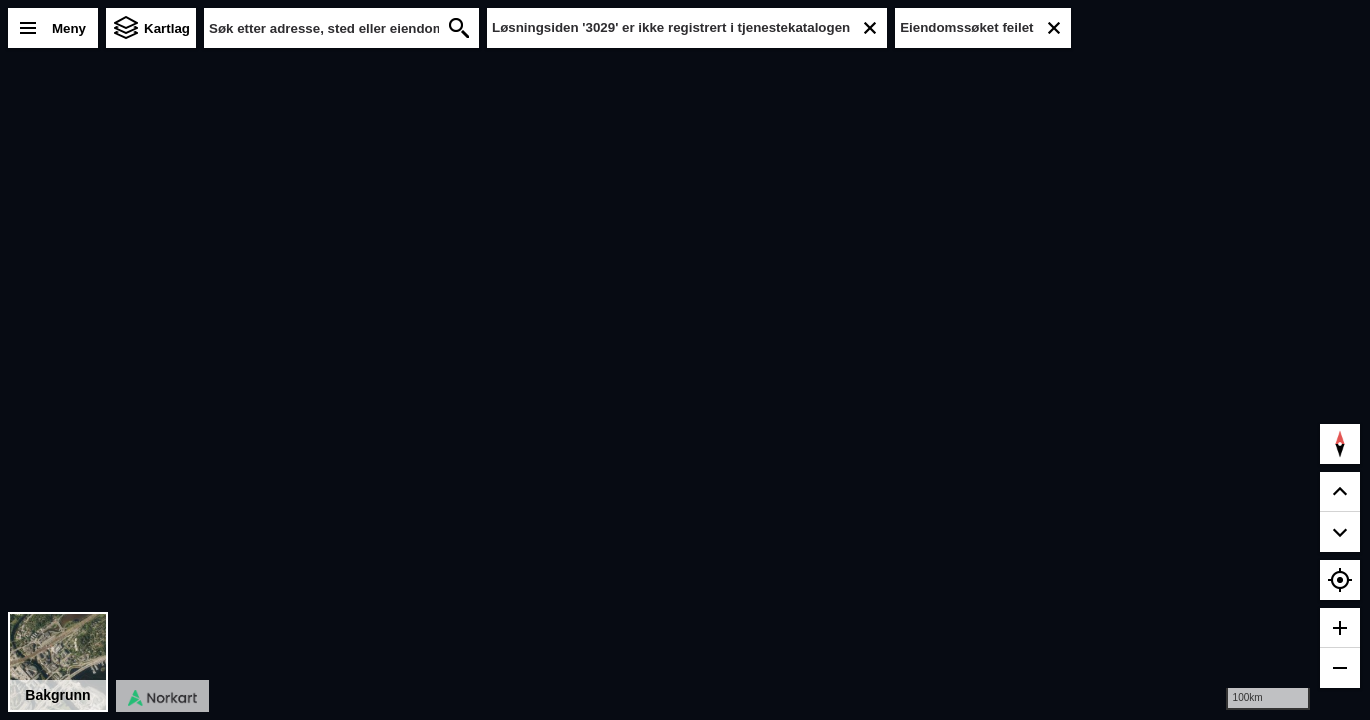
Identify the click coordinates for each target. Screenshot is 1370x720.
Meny (69, 28)
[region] (685, 360)
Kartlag (167, 28)
